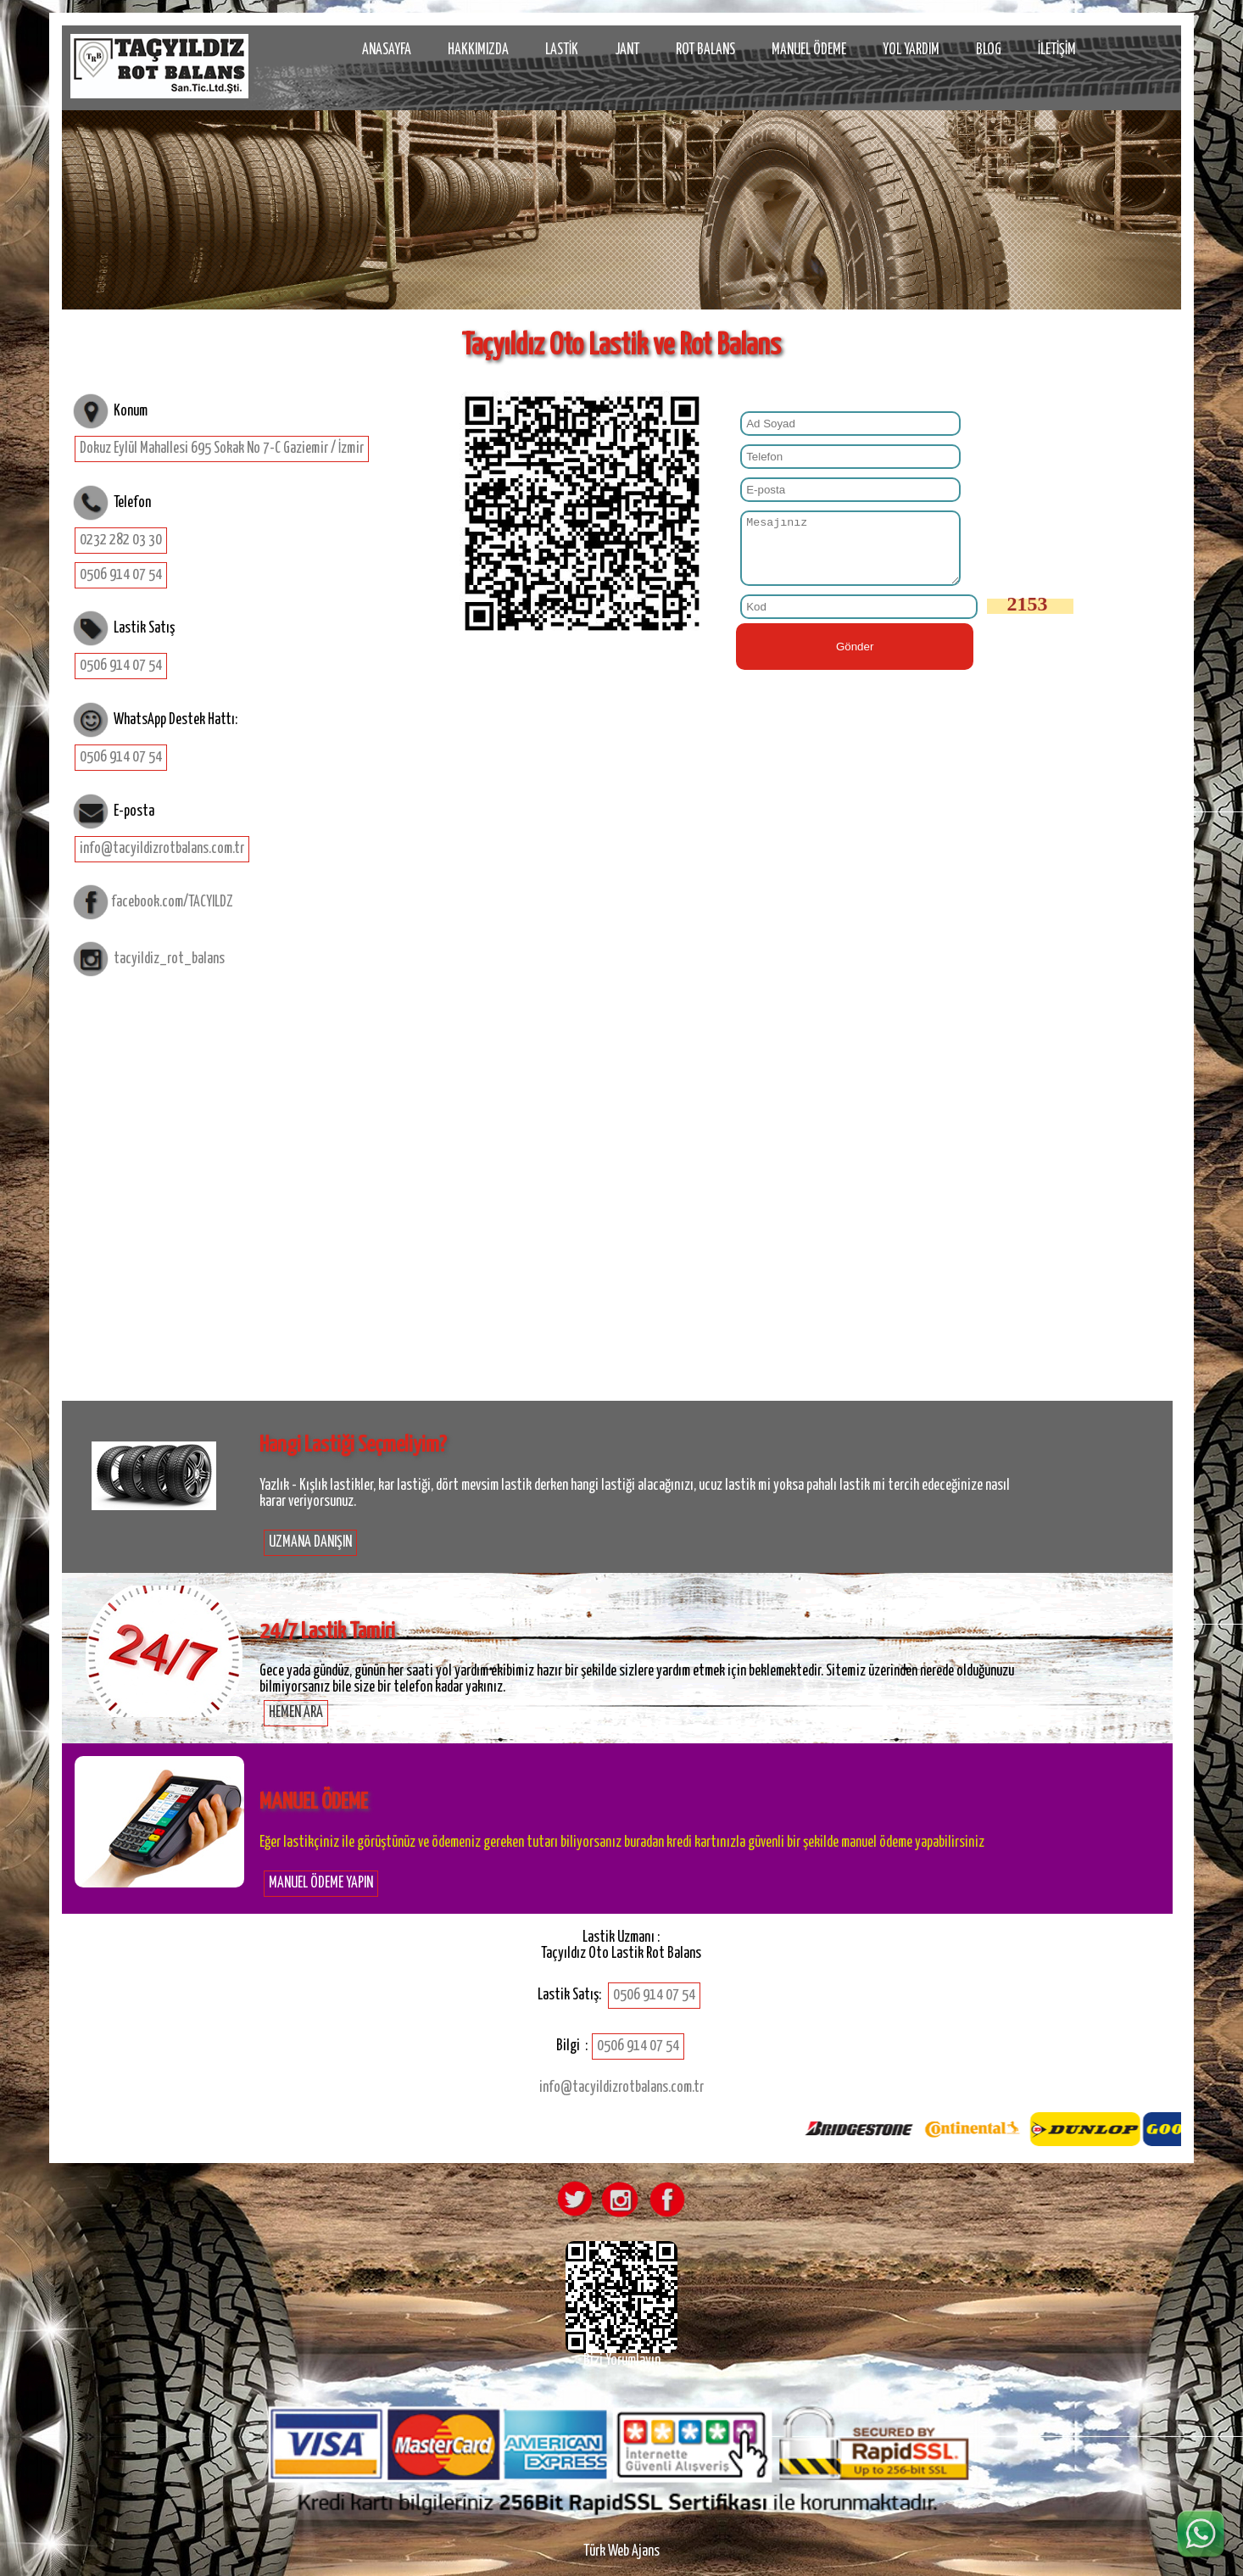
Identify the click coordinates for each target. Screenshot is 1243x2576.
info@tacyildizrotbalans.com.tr (162, 848)
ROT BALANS (705, 50)
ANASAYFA (386, 50)
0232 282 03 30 (121, 540)
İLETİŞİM (1057, 50)
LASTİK (561, 50)
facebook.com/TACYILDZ (172, 902)
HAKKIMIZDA (478, 50)
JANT (627, 50)
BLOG (988, 50)
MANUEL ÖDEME (809, 50)
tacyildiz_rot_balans (169, 959)
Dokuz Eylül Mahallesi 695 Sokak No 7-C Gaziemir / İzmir (222, 448)
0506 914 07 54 (121, 575)
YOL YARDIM (911, 50)
